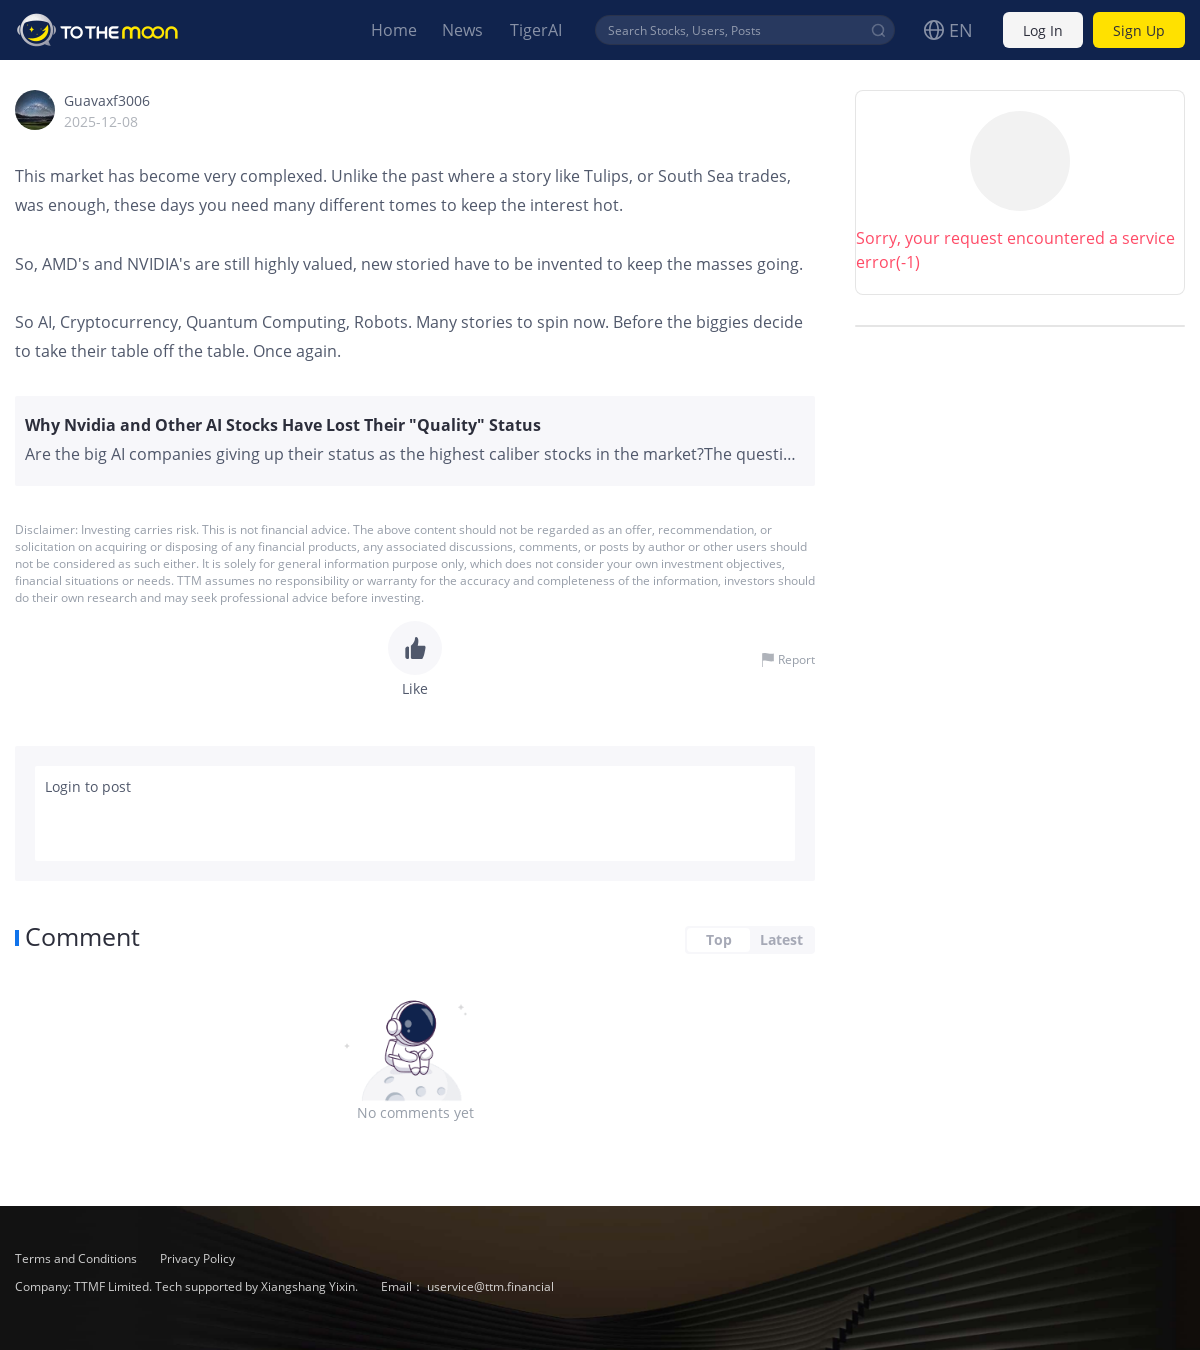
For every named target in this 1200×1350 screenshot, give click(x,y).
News (462, 30)
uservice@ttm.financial (490, 1286)
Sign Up (1139, 30)
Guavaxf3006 (107, 100)
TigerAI (536, 30)
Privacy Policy (197, 1258)
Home (394, 30)
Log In (1043, 30)
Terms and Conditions (77, 1258)
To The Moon (98, 30)
